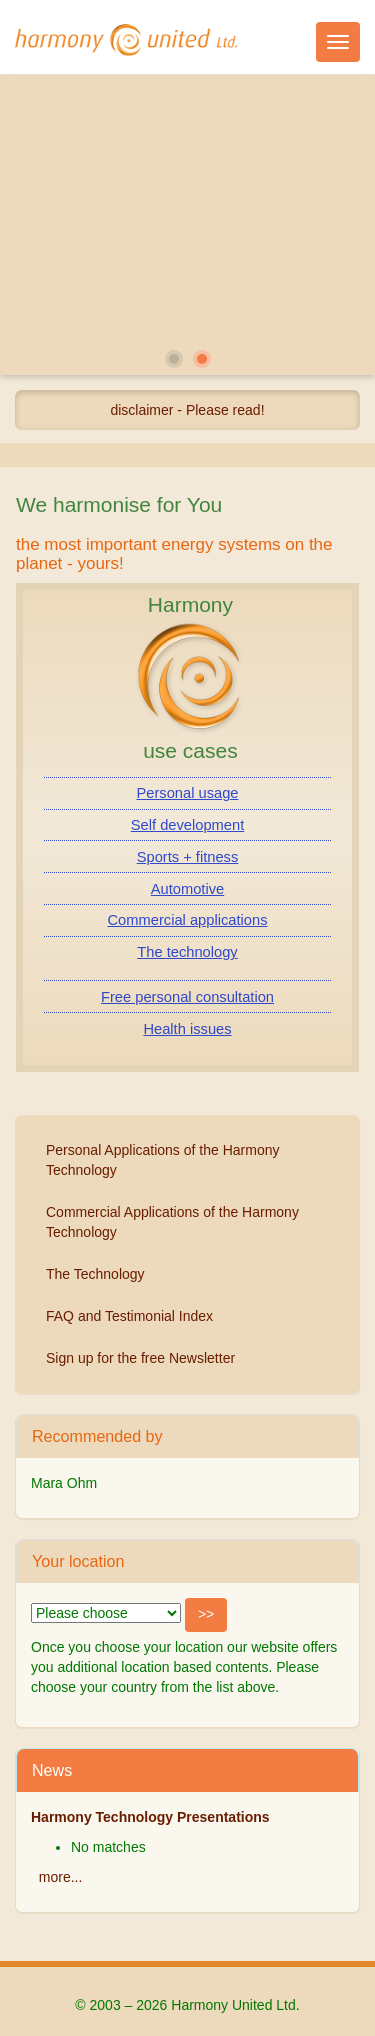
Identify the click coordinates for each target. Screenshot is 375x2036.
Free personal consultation (187, 997)
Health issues (187, 1029)
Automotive (187, 889)
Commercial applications (188, 920)
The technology (187, 952)
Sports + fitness (188, 857)
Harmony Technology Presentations (150, 1817)
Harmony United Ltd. (126, 40)
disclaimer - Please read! (187, 410)
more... (61, 1877)
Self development (188, 825)
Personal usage (187, 793)
